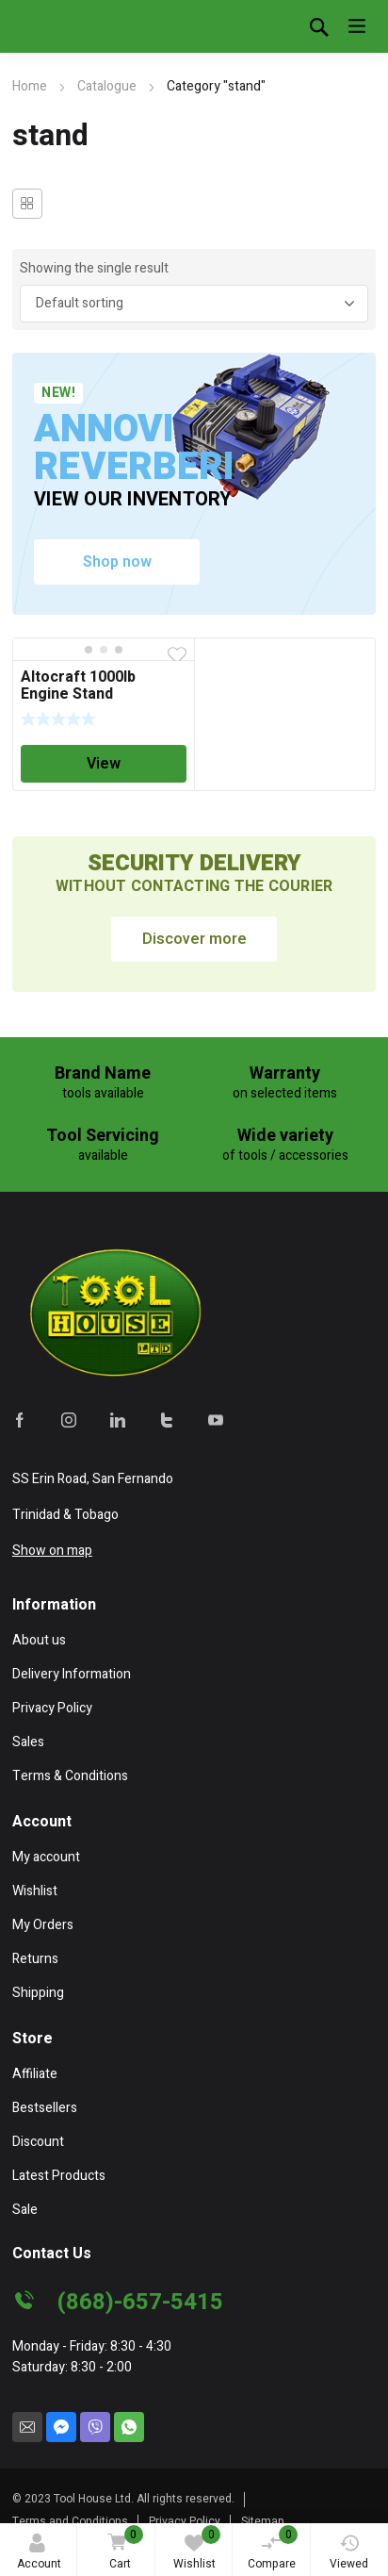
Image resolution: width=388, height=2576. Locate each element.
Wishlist (197, 2548)
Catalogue (107, 86)
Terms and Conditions (70, 2521)
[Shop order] (194, 303)
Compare (273, 2548)
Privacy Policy (184, 2521)
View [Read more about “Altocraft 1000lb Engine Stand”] (104, 763)
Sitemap (262, 2521)
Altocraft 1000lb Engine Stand (78, 685)
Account (39, 2553)
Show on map (52, 1550)
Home (29, 86)
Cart (121, 2549)
